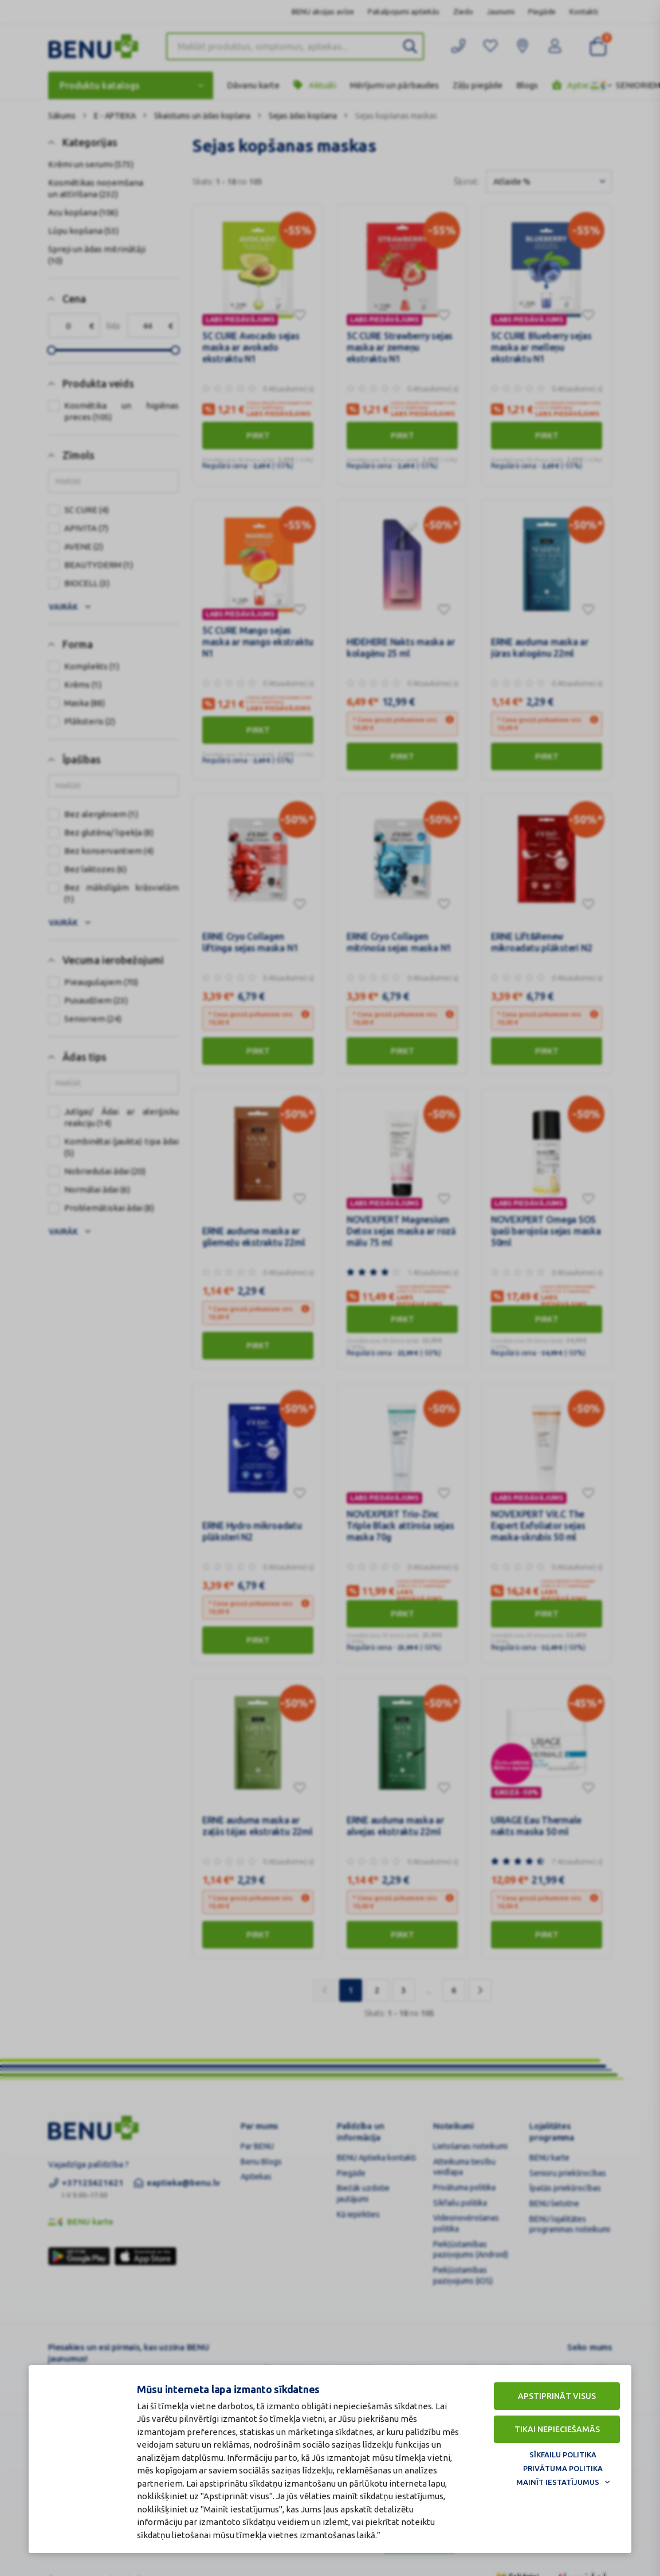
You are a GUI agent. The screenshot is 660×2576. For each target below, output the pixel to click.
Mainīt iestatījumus (557, 2482)
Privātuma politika (563, 2468)
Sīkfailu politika (562, 2454)
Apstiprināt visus (557, 2396)
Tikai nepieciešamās (557, 2429)
